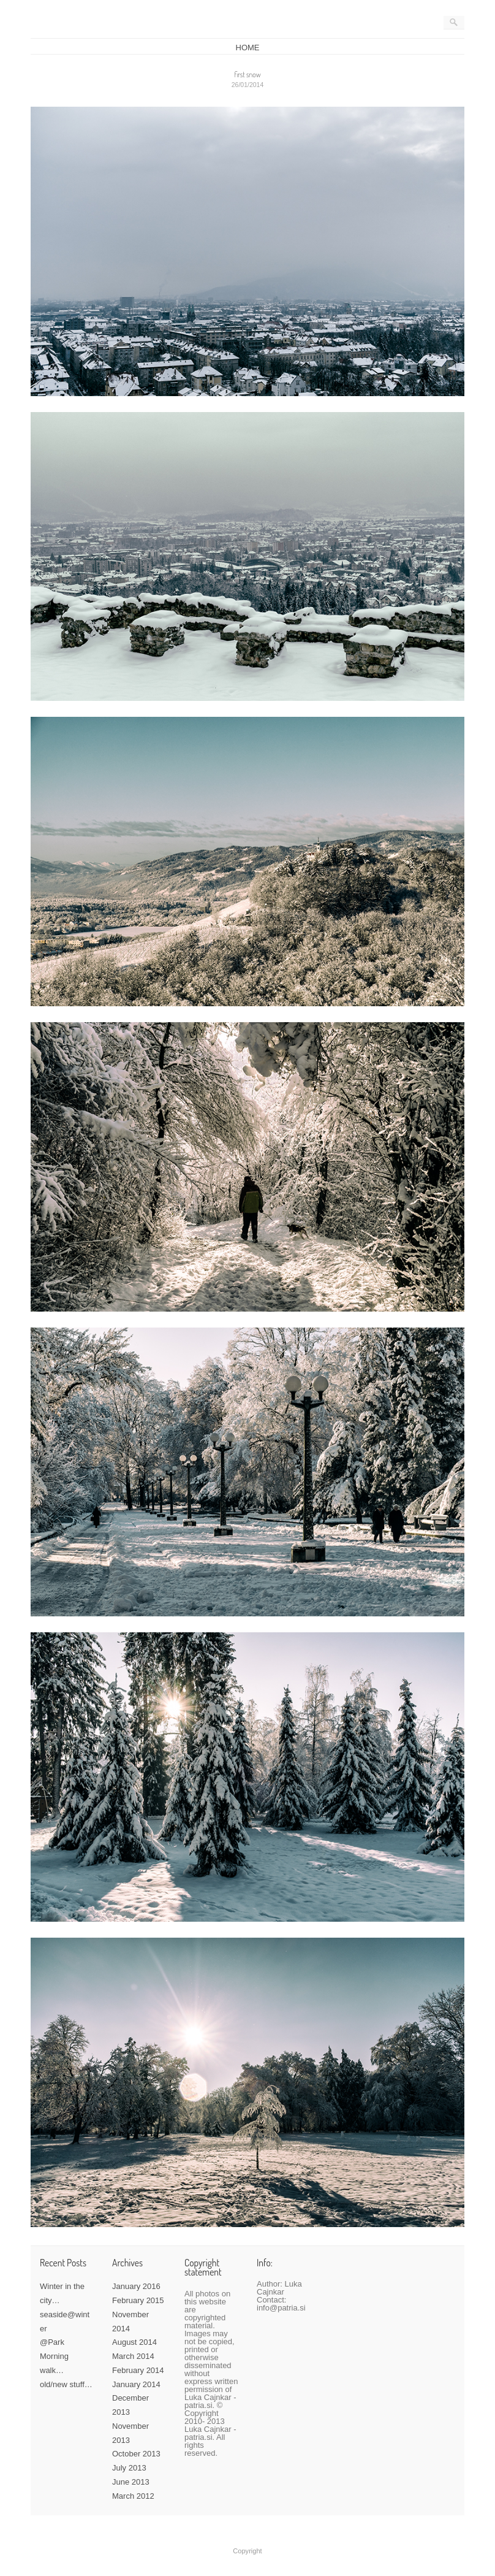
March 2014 (133, 2356)
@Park (52, 2342)
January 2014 (136, 2384)
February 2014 (138, 2370)
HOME (248, 47)
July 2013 (129, 2467)
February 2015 (138, 2300)
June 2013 (130, 2481)
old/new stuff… (66, 2384)
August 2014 (134, 2342)
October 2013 (136, 2453)
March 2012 (133, 2496)
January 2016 (136, 2286)
